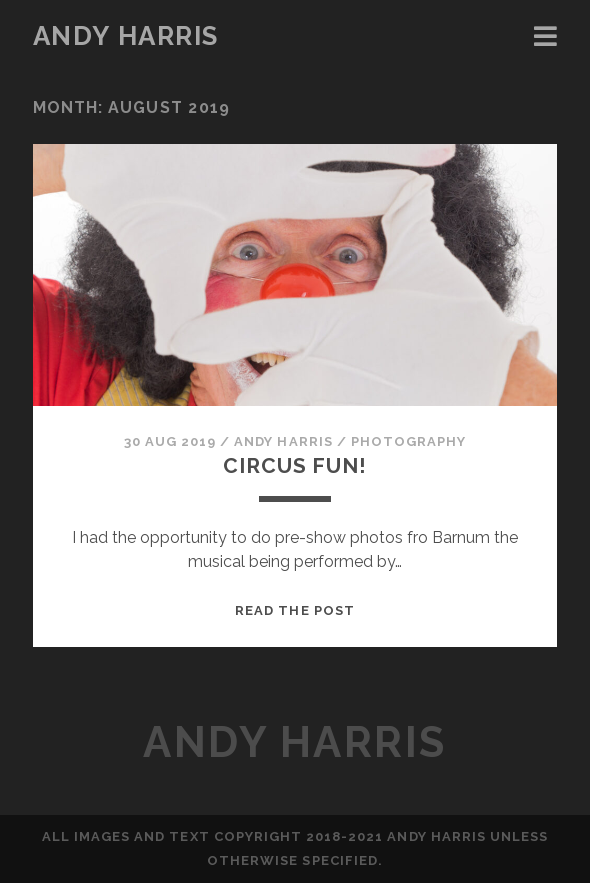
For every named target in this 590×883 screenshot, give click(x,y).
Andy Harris (126, 36)
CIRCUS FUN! (294, 465)
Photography (408, 441)
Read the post (295, 610)
